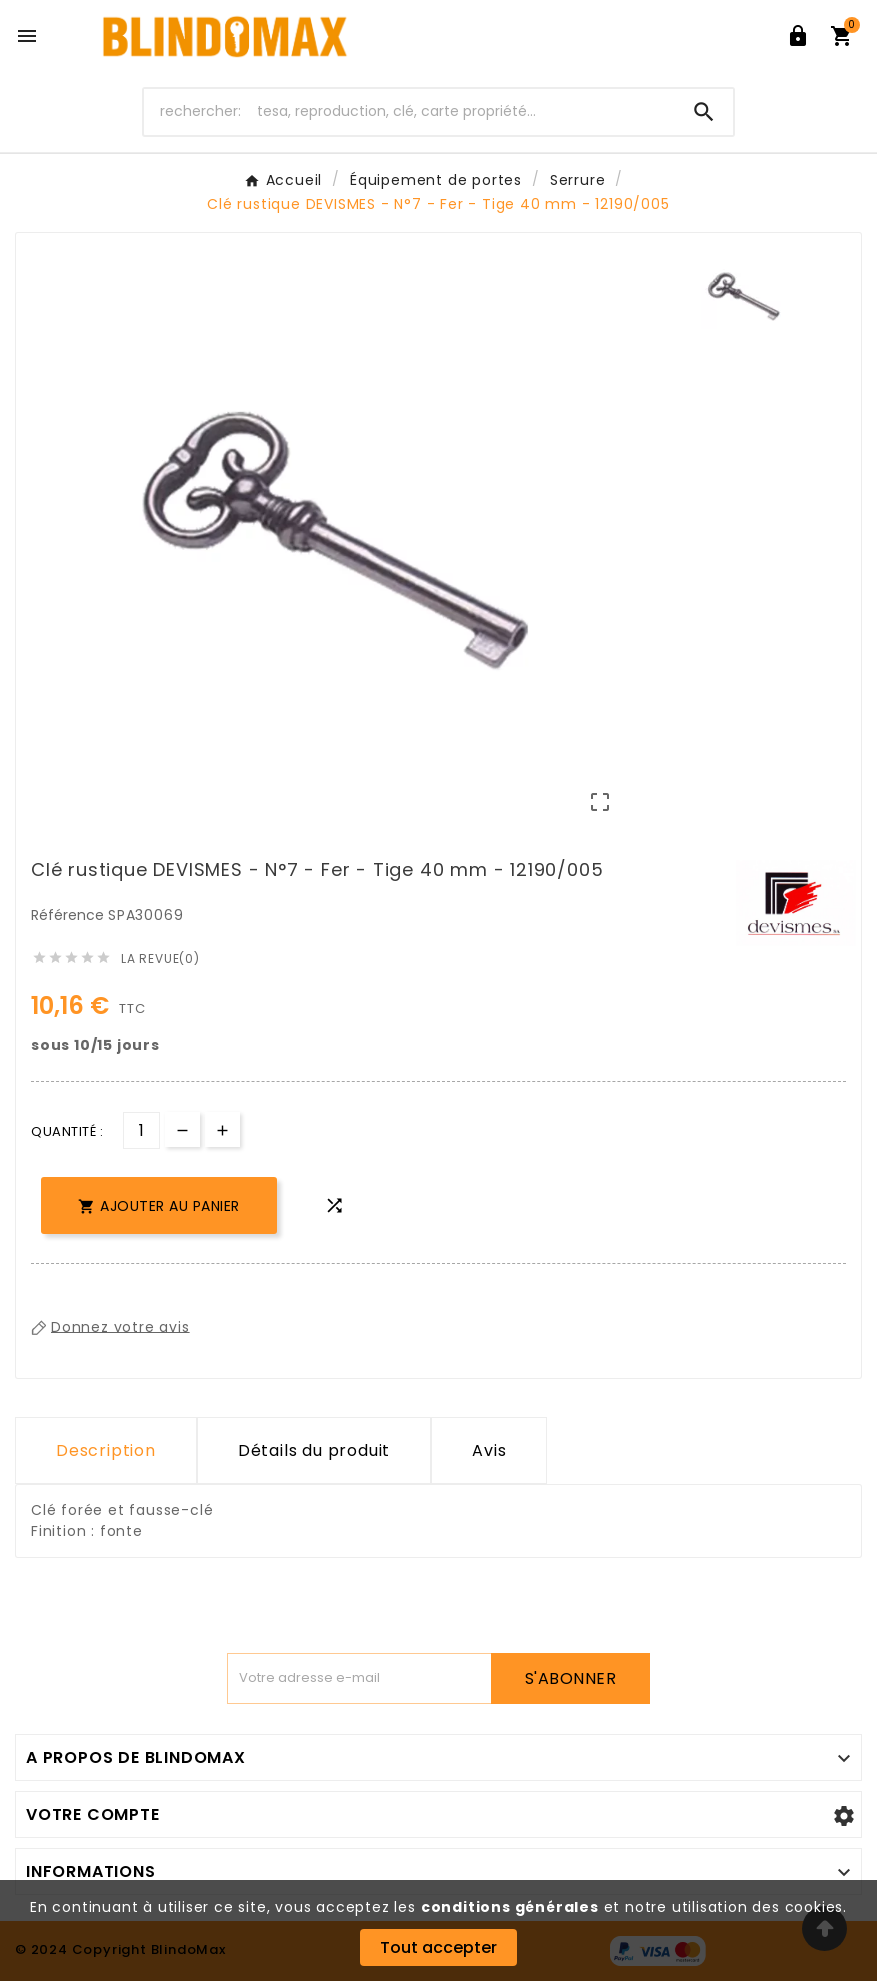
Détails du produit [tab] (314, 1450)
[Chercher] (409, 111)
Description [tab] (106, 1450)
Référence (69, 915)
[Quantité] (141, 1130)
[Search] (704, 112)
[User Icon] (798, 36)
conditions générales (510, 1907)
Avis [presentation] (489, 1450)
